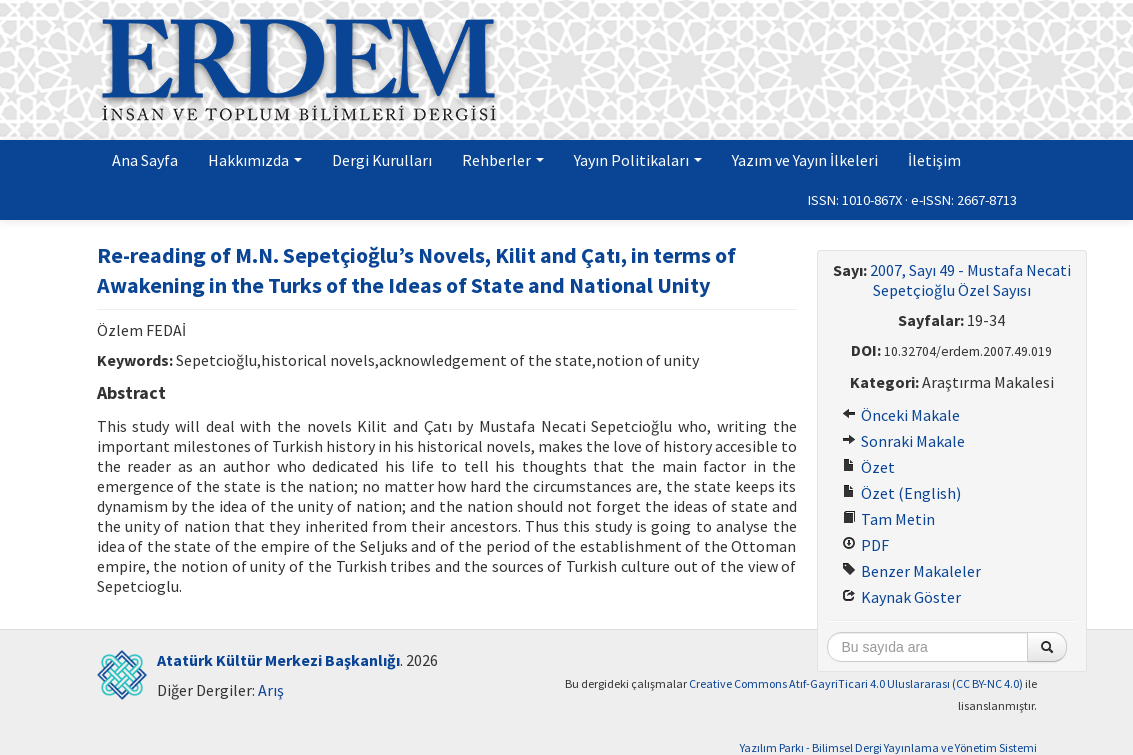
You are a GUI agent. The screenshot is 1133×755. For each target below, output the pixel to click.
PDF (865, 545)
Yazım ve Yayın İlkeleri (805, 160)
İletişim (934, 160)
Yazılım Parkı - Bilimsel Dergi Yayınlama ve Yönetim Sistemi (888, 747)
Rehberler (503, 160)
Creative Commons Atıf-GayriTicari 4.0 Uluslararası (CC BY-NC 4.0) (856, 683)
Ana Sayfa (145, 160)
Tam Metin (888, 519)
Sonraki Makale (903, 441)
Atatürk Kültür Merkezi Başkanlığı (278, 660)
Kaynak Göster (901, 597)
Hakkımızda (255, 160)
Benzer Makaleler (911, 571)
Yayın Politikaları (638, 160)
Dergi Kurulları (382, 160)
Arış (271, 690)
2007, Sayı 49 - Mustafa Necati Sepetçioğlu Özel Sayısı (970, 280)
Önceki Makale (901, 415)
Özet (868, 467)
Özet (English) (901, 493)
